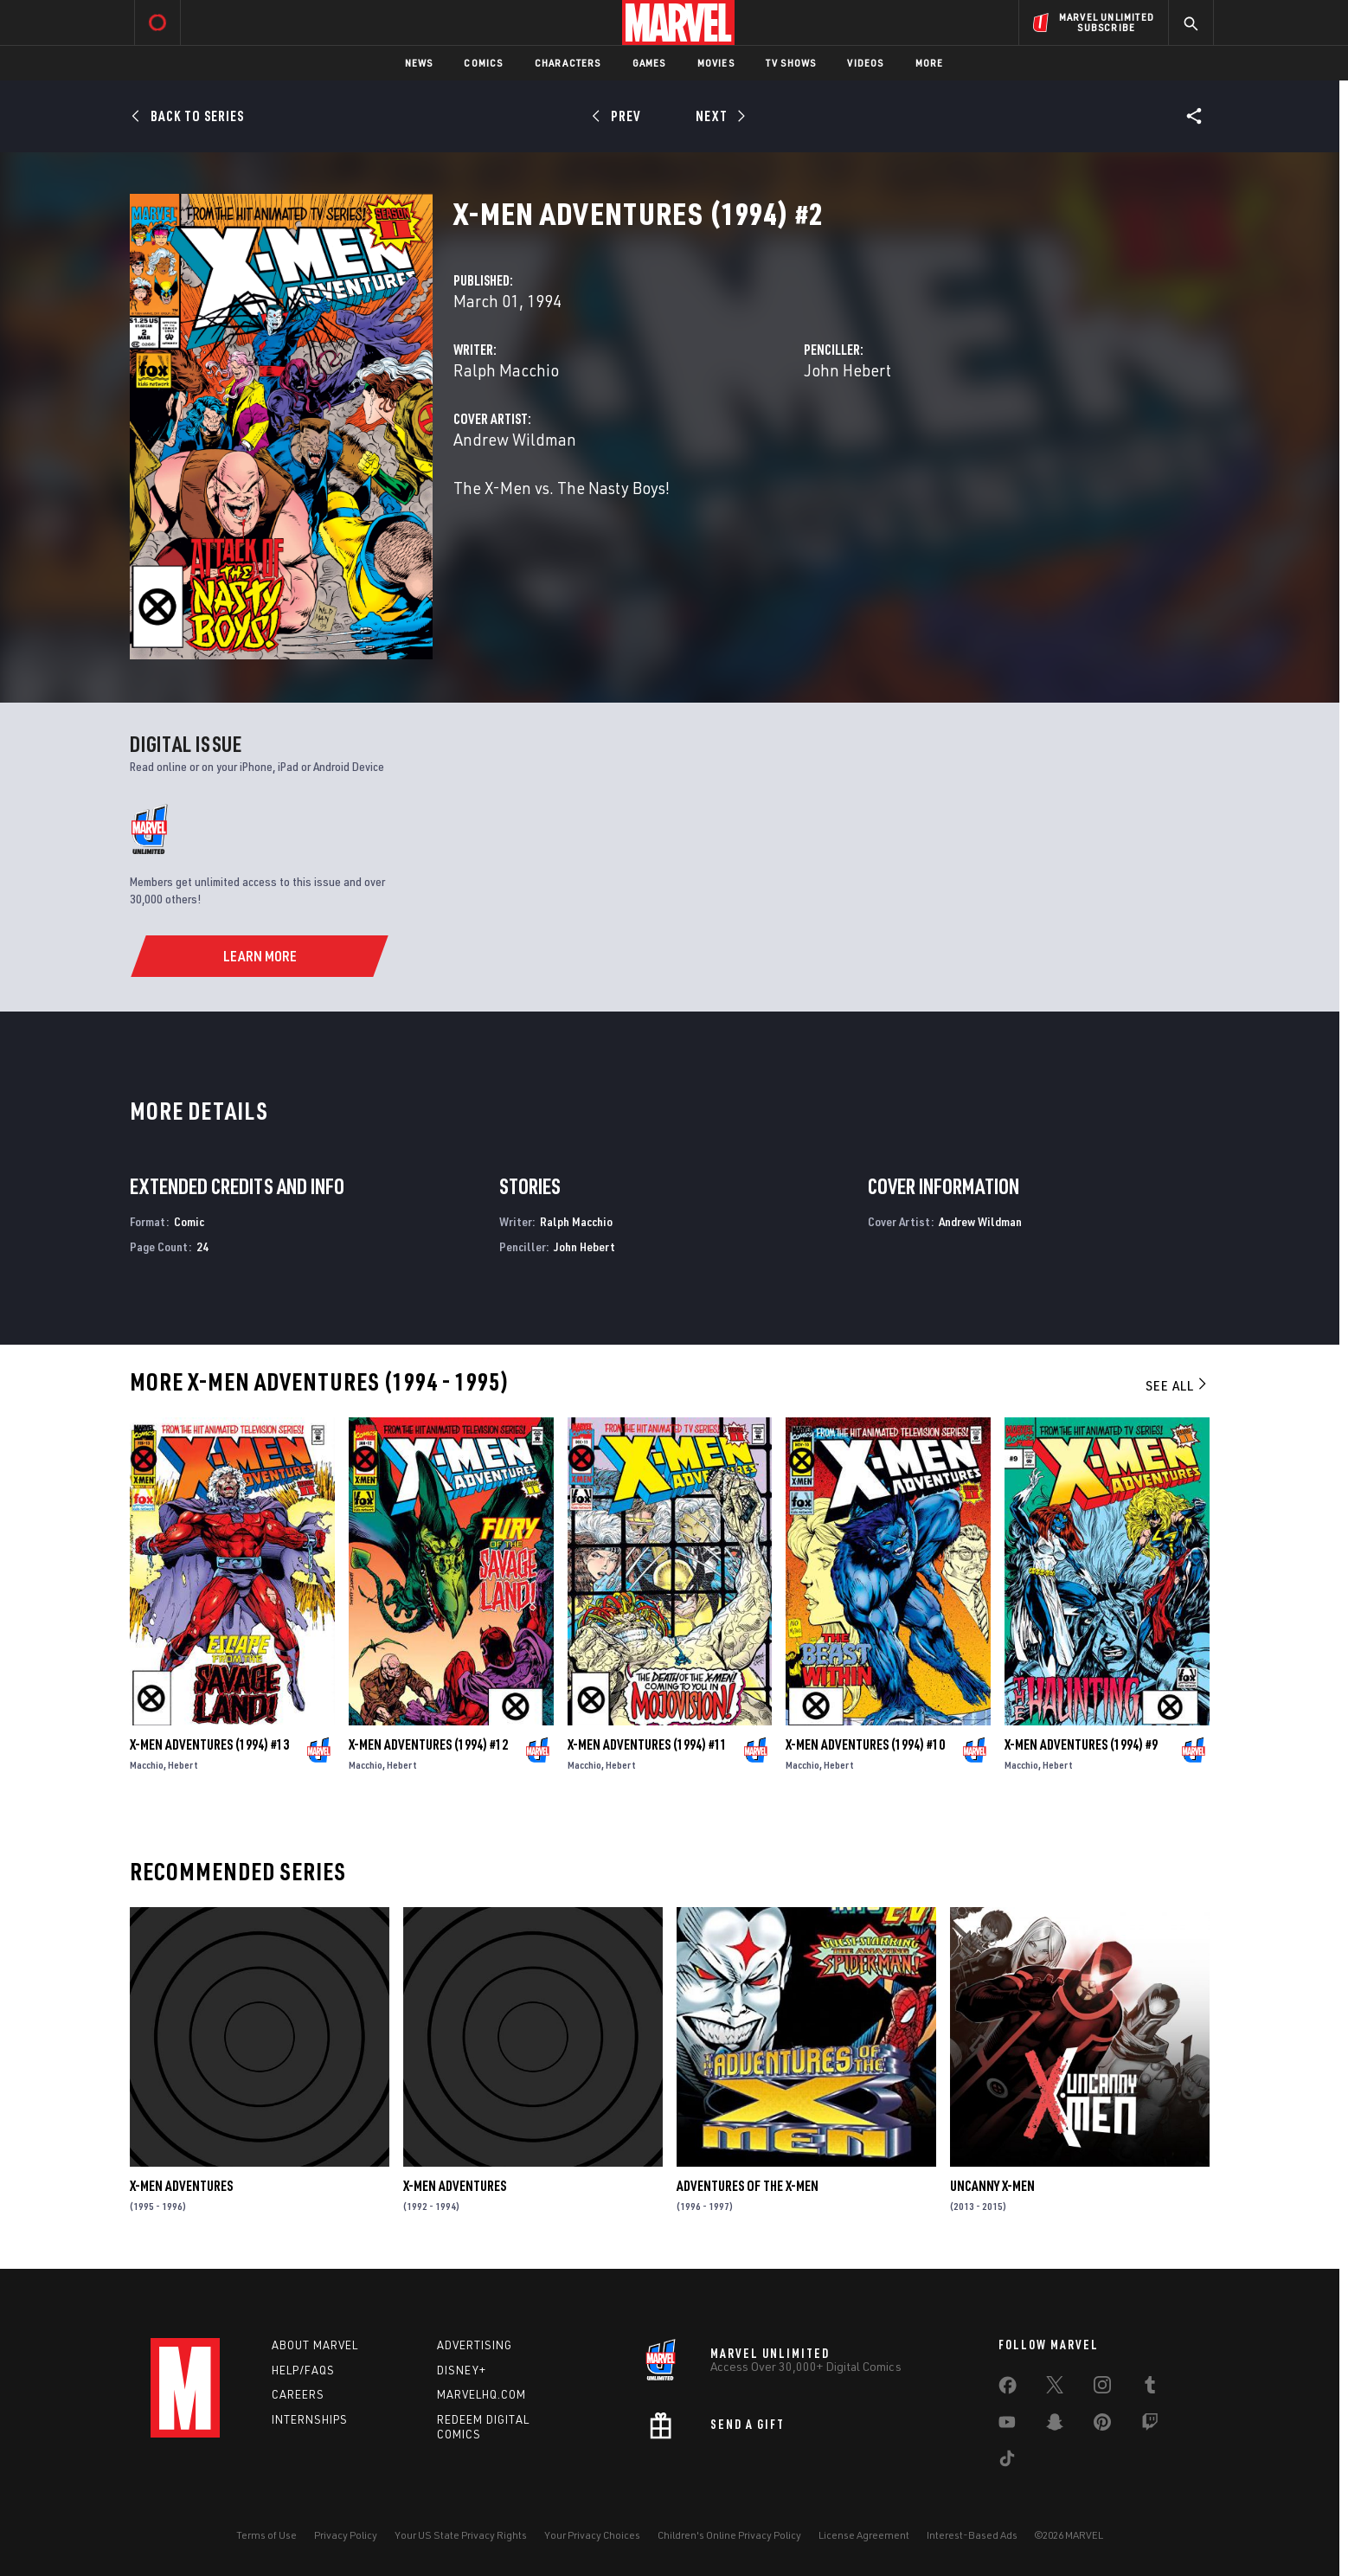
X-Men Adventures (181, 2185)
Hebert (183, 1764)
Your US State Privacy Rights (461, 2534)
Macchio (147, 1764)
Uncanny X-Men (992, 2185)
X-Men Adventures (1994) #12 (428, 1744)
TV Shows (791, 62)
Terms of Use (266, 2534)
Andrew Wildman (514, 439)
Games (649, 62)
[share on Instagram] (1102, 2388)
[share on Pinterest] (1102, 2425)
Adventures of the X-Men (747, 2185)
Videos (865, 62)
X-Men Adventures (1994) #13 (209, 1744)
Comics (483, 62)
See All (1178, 1385)
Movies (716, 62)
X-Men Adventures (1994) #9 (1081, 1744)
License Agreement (863, 2534)
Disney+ (461, 2370)
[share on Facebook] (1007, 2389)
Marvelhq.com (481, 2394)
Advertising (474, 2345)
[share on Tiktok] (1007, 2461)
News (419, 62)
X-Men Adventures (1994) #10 (865, 1744)
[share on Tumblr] (1150, 2388)
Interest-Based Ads (972, 2534)
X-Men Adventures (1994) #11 (647, 1744)
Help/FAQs (303, 2370)
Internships (310, 2419)
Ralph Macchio (506, 370)
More (929, 62)
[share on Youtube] (1007, 2425)
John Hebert (847, 370)
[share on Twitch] (1150, 2425)
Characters (568, 62)
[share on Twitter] (1054, 2388)
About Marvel (315, 2345)
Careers (298, 2394)
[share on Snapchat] (1054, 2425)
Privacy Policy (345, 2534)
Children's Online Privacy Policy (729, 2534)
